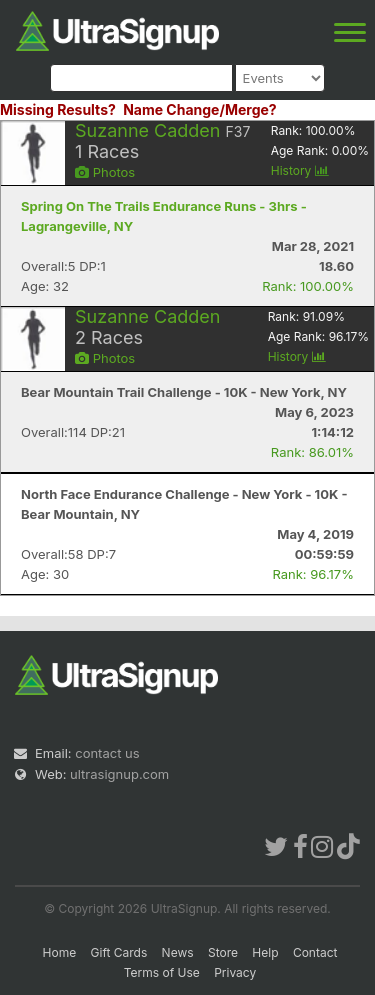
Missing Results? (58, 109)
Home (60, 952)
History (300, 170)
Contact (315, 952)
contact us (107, 753)
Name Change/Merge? (200, 109)
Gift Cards (119, 952)
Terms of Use (162, 972)
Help (265, 952)
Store (223, 952)
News (178, 952)
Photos (105, 172)
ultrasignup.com (119, 774)
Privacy (235, 972)
